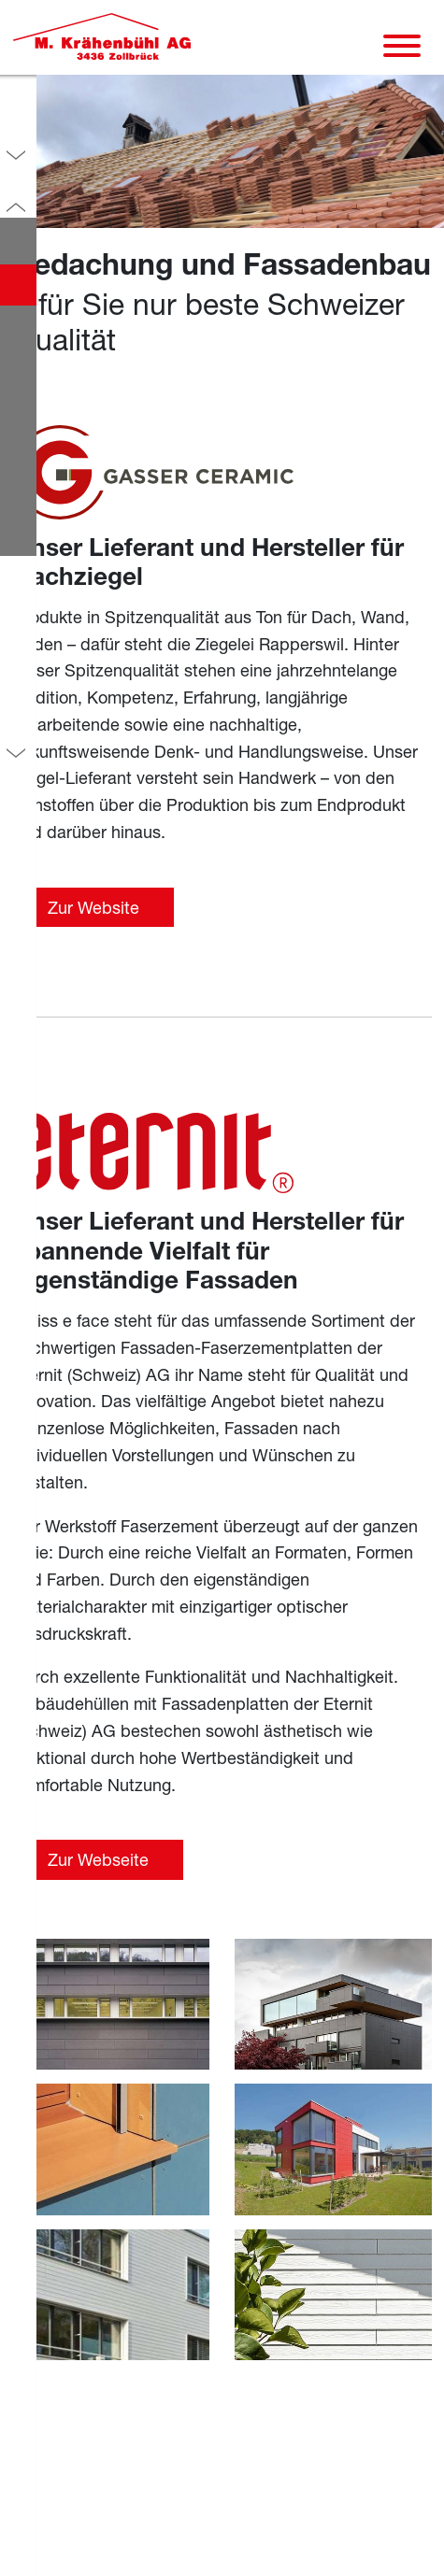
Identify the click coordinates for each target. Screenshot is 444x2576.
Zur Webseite (98, 1859)
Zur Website (93, 907)
